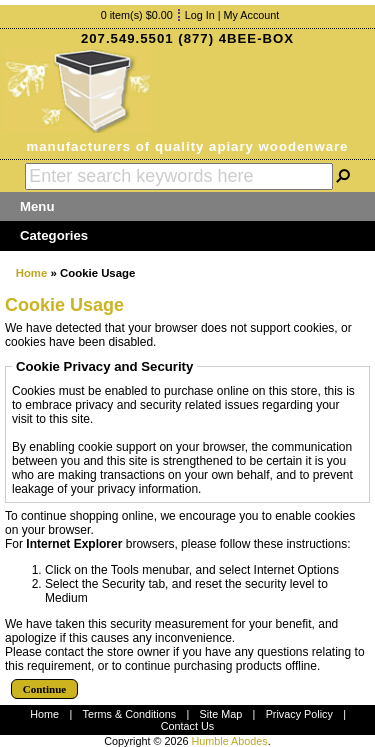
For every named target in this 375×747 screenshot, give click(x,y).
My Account (252, 15)
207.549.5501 (127, 38)
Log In (200, 15)
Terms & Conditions (130, 714)
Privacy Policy (299, 714)
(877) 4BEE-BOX (236, 38)
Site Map (221, 714)
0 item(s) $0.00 (137, 15)
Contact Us (187, 726)
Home (32, 273)
